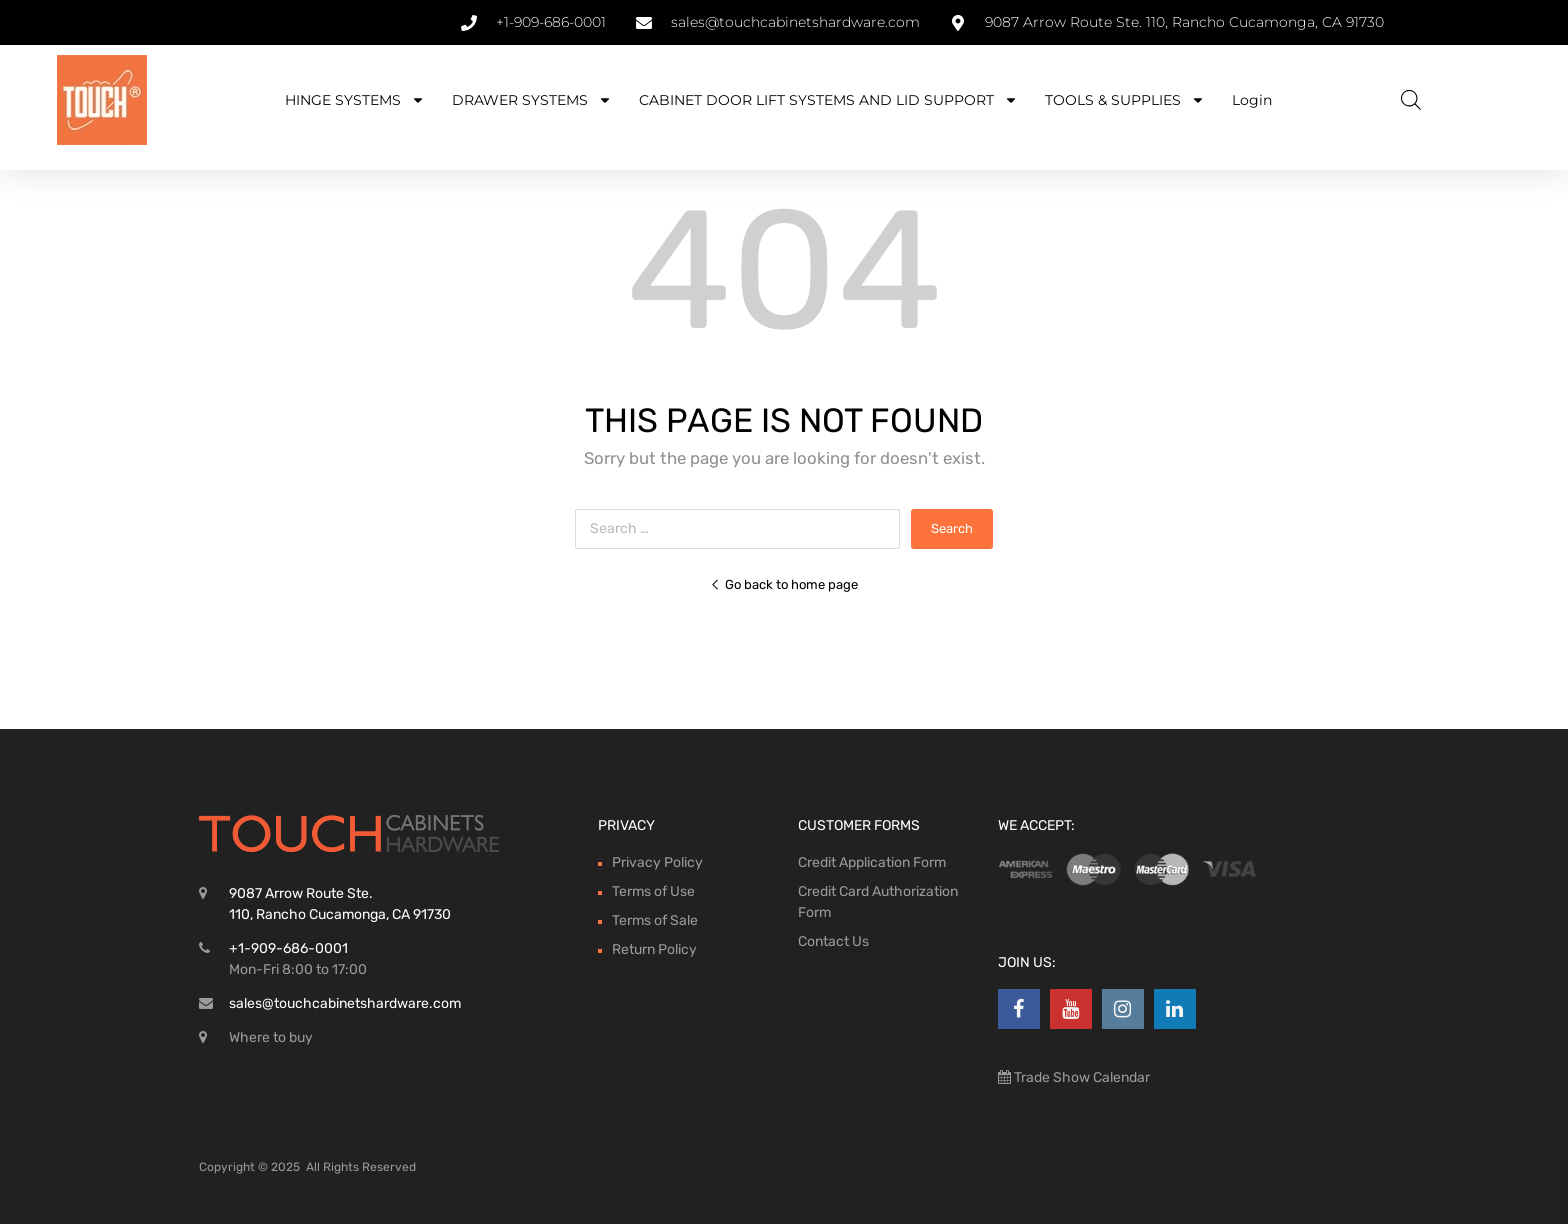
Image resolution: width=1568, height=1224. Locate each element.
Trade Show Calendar (1080, 1077)
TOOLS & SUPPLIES (1125, 100)
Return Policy (654, 949)
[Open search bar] (1411, 100)
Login (1252, 100)
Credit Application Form (872, 862)
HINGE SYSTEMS (355, 100)
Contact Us (833, 941)
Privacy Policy (657, 862)
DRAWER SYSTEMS (532, 100)
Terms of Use (653, 891)
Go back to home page (784, 584)
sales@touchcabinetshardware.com (345, 1003)
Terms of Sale (655, 920)
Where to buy (271, 1037)
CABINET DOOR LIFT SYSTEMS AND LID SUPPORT (828, 100)
